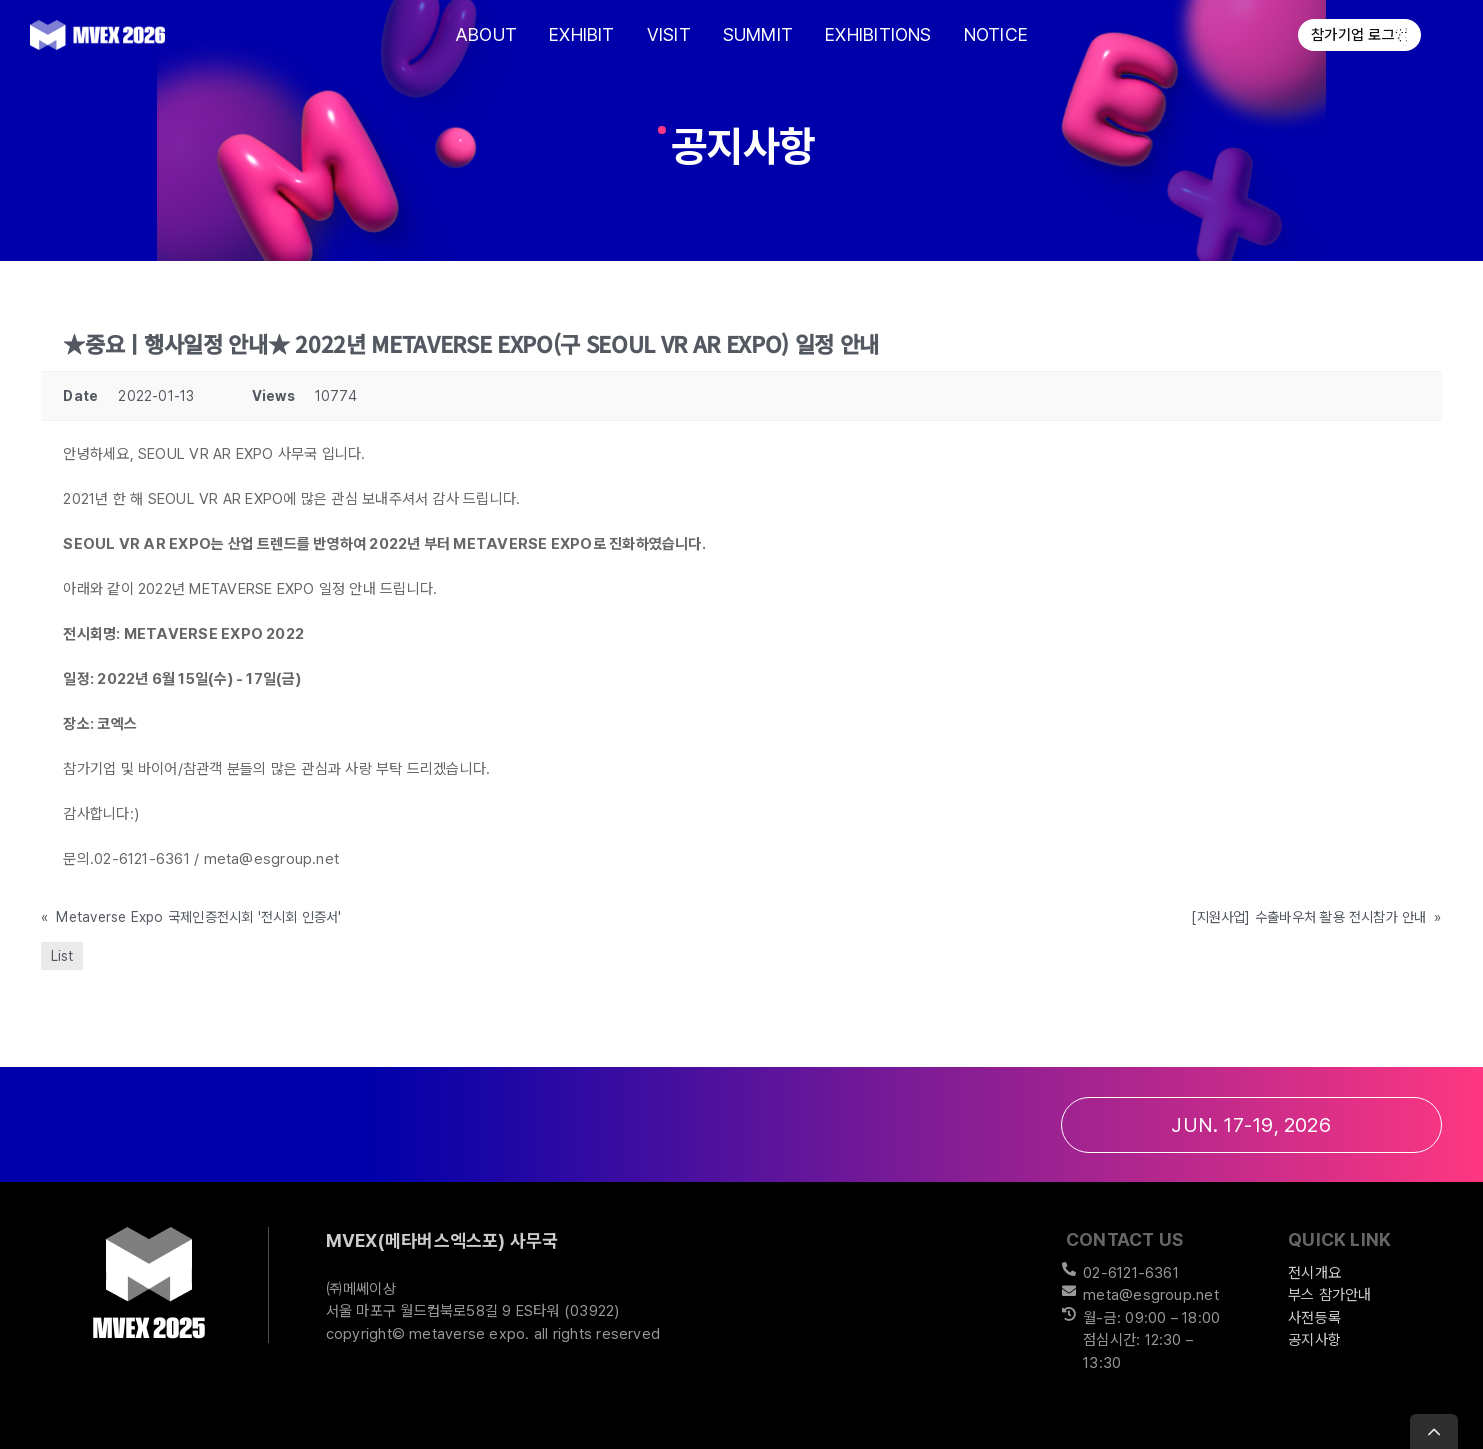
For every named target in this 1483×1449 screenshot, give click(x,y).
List (62, 956)
